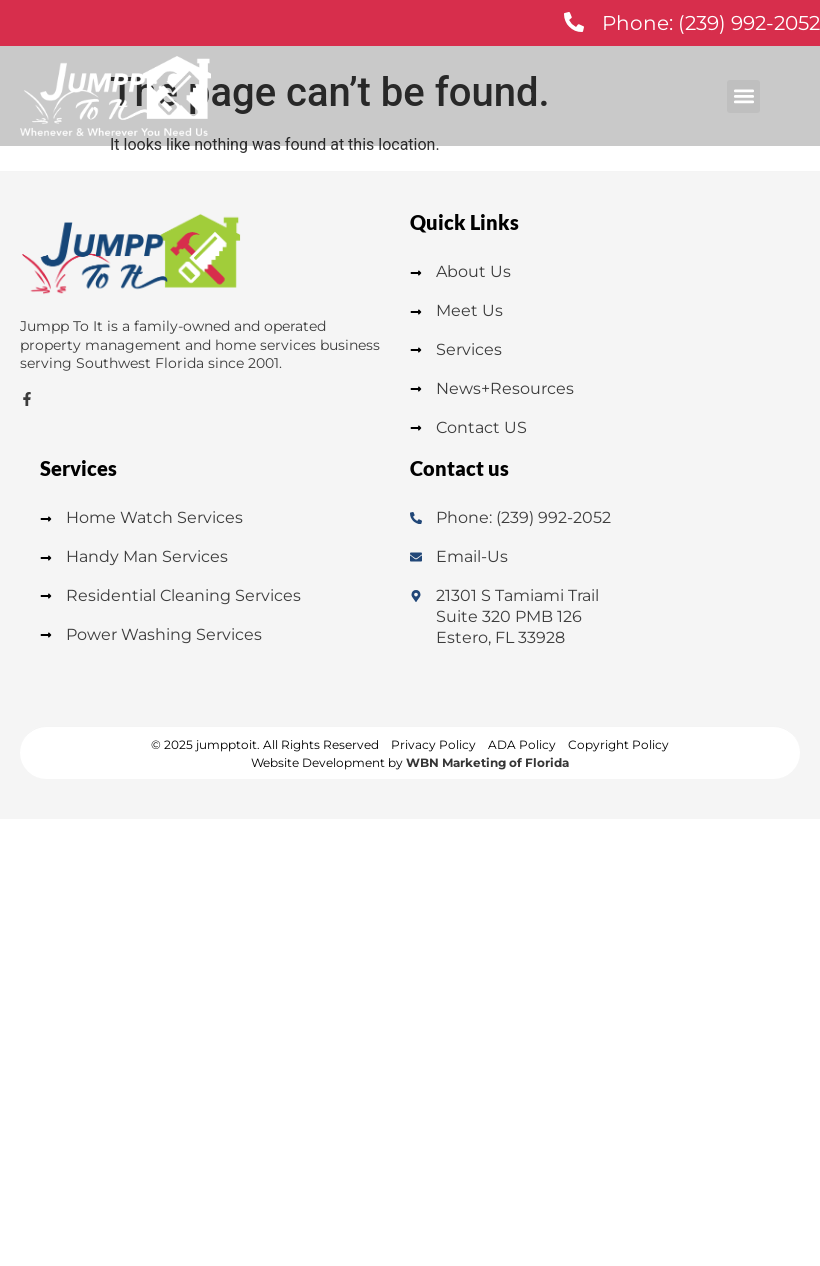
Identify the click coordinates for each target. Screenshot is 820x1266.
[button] (743, 96)
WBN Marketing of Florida (487, 762)
